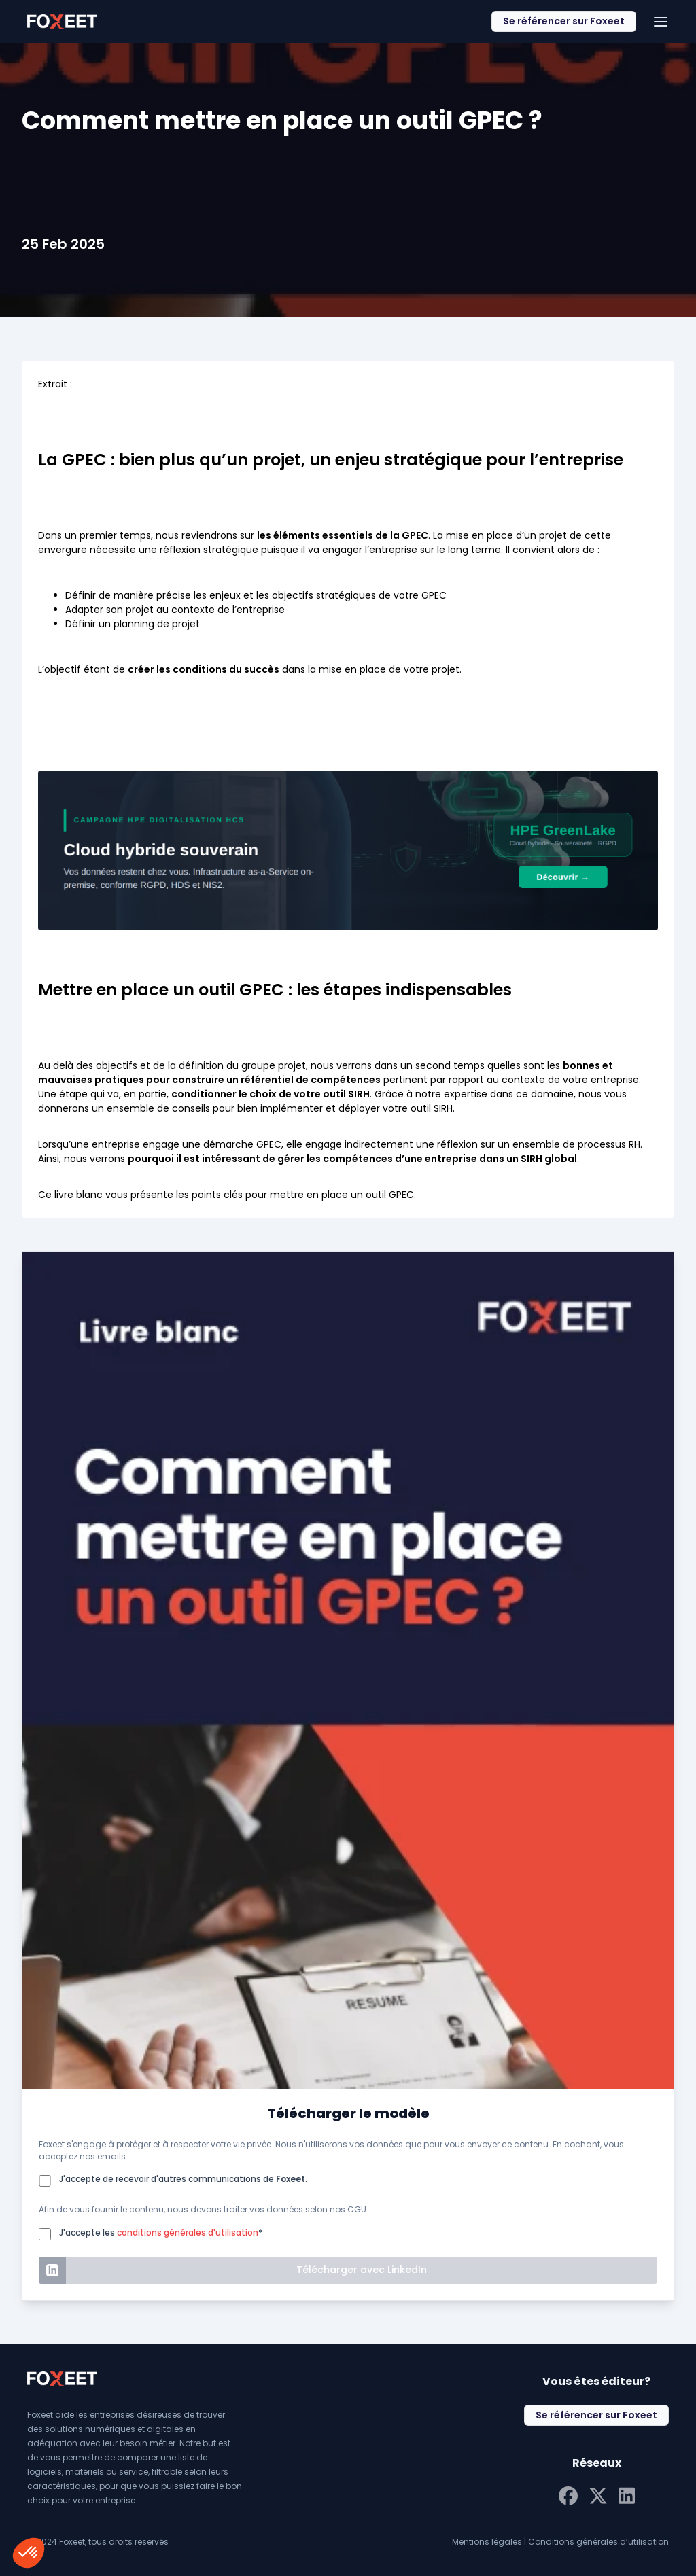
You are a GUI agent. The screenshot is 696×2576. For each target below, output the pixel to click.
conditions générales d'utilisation (187, 2232)
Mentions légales (487, 2541)
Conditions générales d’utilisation (598, 2541)
